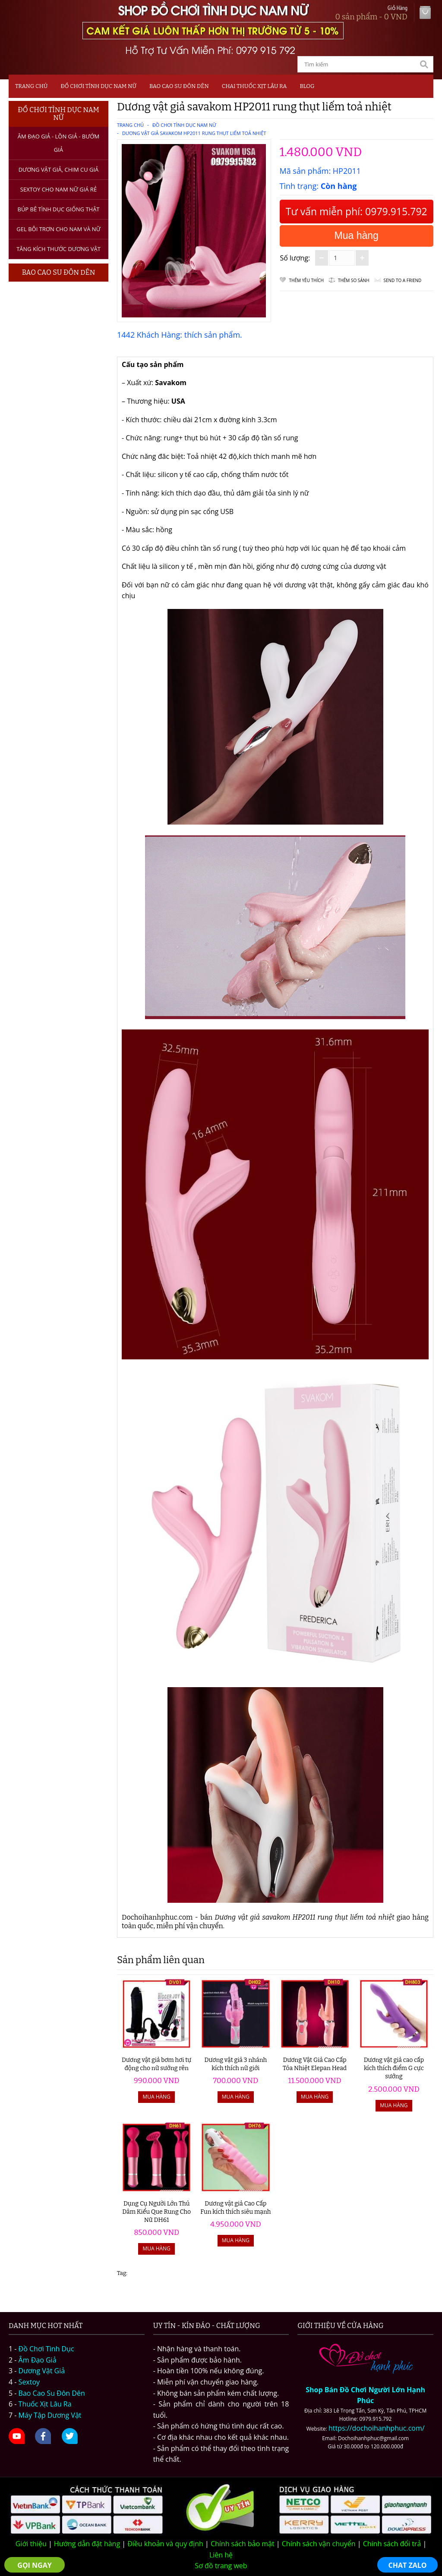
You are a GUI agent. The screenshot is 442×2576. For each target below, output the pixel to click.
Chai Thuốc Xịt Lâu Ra (254, 86)
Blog (307, 86)
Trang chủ (31, 86)
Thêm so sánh (353, 280)
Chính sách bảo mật (243, 2543)
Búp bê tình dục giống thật (58, 209)
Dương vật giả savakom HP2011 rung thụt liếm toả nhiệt (194, 133)
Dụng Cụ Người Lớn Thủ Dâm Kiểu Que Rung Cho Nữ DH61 (156, 2212)
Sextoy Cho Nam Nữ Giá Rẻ (58, 189)
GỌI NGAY (34, 2565)
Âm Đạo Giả (38, 2360)
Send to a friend (403, 280)
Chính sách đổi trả (392, 2543)
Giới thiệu (31, 2543)
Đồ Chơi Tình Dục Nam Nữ (98, 86)
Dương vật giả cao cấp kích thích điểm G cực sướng (394, 2068)
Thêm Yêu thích (306, 280)
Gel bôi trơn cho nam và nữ (58, 229)
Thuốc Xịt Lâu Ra (45, 2404)
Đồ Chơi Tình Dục (46, 2348)
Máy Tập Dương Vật (50, 2415)
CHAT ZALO (407, 2565)
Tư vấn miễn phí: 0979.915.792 (356, 211)
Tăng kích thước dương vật (58, 249)
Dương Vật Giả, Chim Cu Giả (59, 169)
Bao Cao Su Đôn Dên (179, 86)
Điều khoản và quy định (165, 2543)
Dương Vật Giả (42, 2370)
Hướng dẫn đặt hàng (87, 2543)
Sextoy (29, 2382)
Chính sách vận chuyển (319, 2543)
